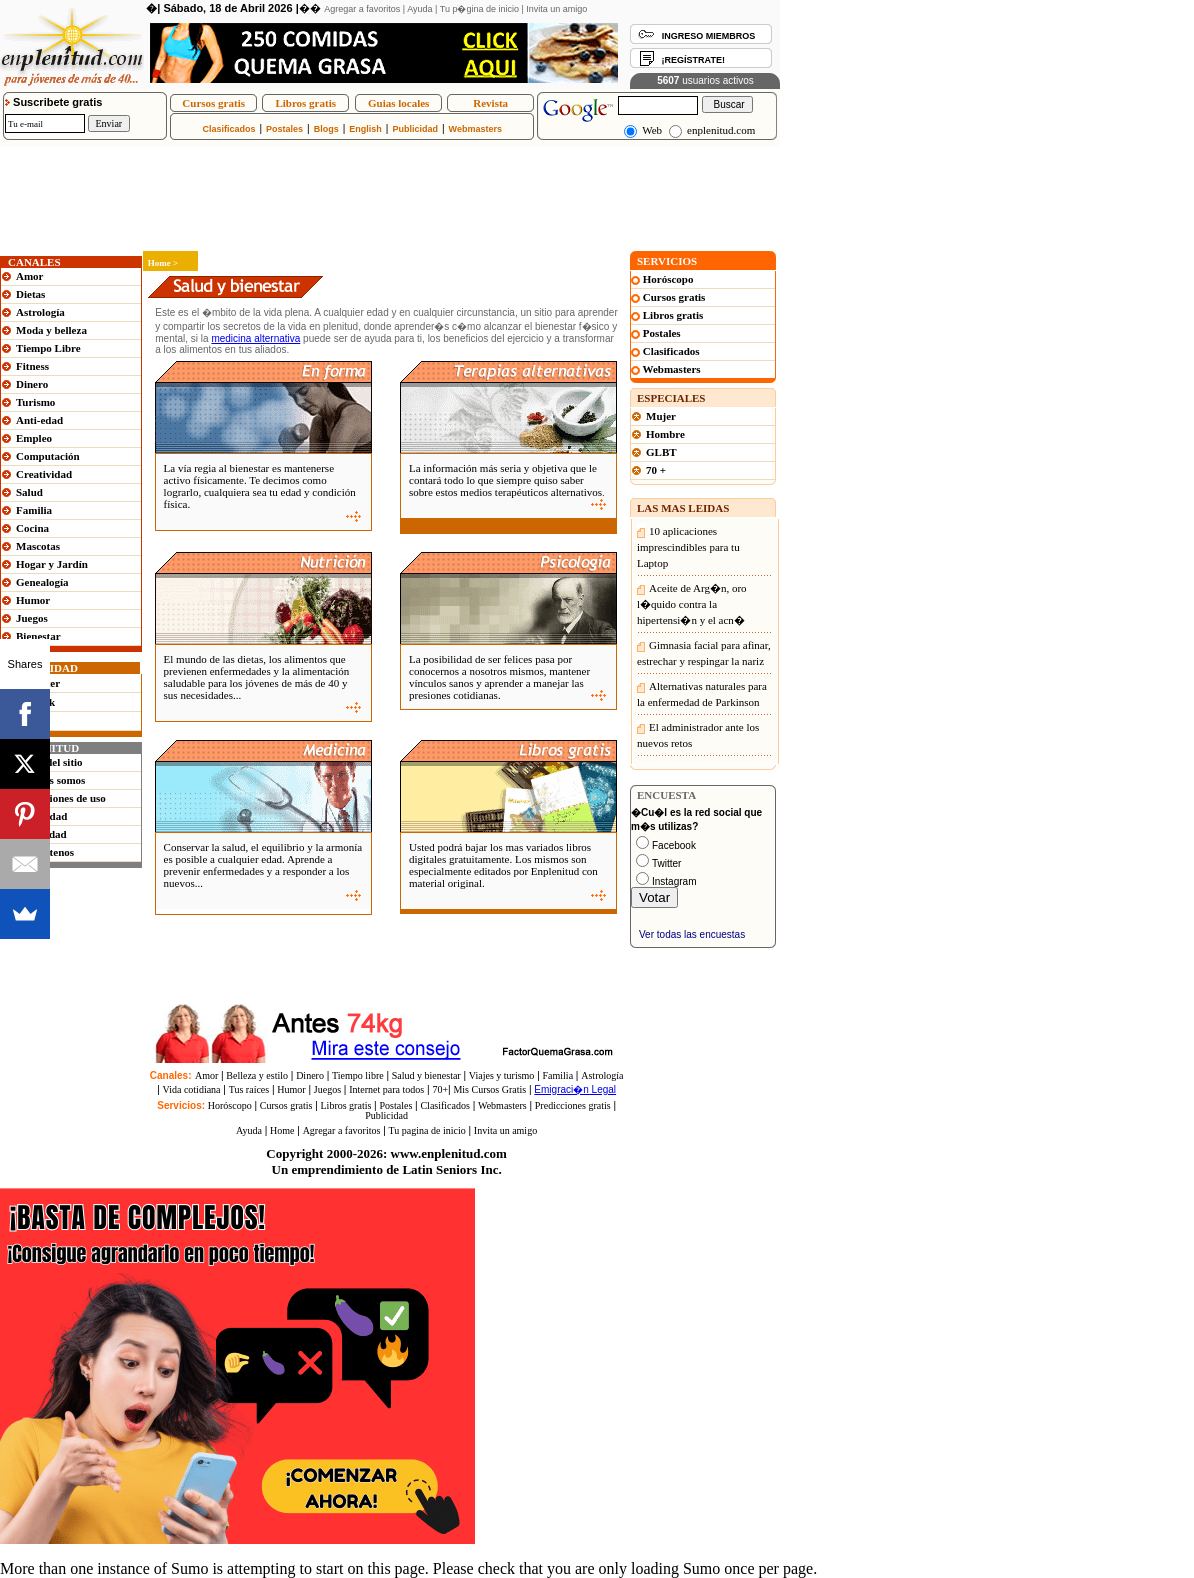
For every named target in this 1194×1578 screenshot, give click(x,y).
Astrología (40, 312)
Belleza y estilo (257, 1075)
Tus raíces (249, 1089)
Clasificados (228, 129)
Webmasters (475, 129)
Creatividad (44, 474)
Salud (29, 492)
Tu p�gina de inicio (479, 9)
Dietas (30, 294)
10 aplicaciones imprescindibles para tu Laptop (688, 547)
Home (282, 1130)
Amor (30, 276)
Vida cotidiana (192, 1089)
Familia (34, 510)
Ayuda (419, 9)
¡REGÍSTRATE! (693, 60)
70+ (440, 1089)
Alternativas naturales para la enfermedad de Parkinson (702, 694)
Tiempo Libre (48, 348)
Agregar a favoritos (362, 9)
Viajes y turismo (502, 1075)
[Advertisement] (364, 153)
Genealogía (42, 582)
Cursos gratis (213, 103)
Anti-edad (39, 420)
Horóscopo (230, 1105)
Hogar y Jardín (52, 564)
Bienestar (38, 636)
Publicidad (415, 129)
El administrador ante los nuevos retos (698, 735)
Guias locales (398, 103)
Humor (33, 600)
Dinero (32, 384)
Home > (160, 263)
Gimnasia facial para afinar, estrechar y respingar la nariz (704, 653)
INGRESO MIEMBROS (709, 36)
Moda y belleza (51, 330)
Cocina (32, 528)
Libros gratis (305, 103)
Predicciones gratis (573, 1105)
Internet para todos (386, 1089)
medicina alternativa (255, 338)
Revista (490, 103)
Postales (284, 129)
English (365, 129)
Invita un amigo (556, 9)
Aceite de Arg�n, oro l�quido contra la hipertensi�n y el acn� (692, 604)
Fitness (32, 366)
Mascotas (38, 546)
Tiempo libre (358, 1075)
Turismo (35, 402)
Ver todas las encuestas (692, 934)
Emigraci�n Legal (575, 1089)
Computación (48, 456)
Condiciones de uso (61, 798)
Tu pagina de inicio (427, 1130)
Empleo (34, 438)
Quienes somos (50, 780)
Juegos (32, 618)
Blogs (326, 129)
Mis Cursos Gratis (489, 1089)
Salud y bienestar (426, 1075)
